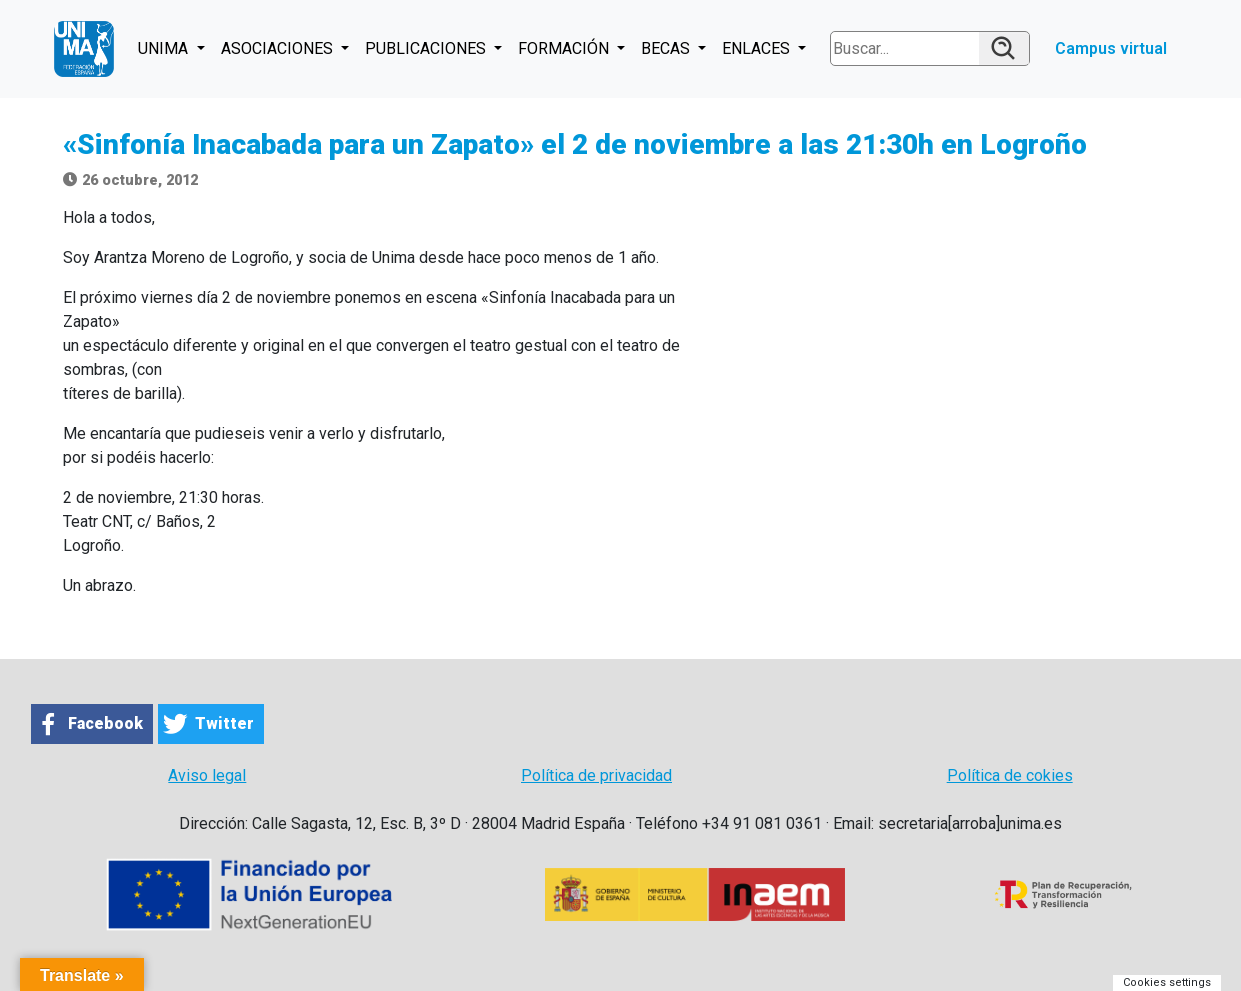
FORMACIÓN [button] (565, 48)
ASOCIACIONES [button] (279, 48)
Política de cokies (1010, 775)
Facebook (105, 723)
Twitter (224, 723)
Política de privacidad (596, 775)
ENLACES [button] (758, 48)
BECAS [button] (667, 48)
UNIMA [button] (165, 48)
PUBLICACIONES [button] (427, 48)
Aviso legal (207, 775)
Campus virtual (1111, 48)
